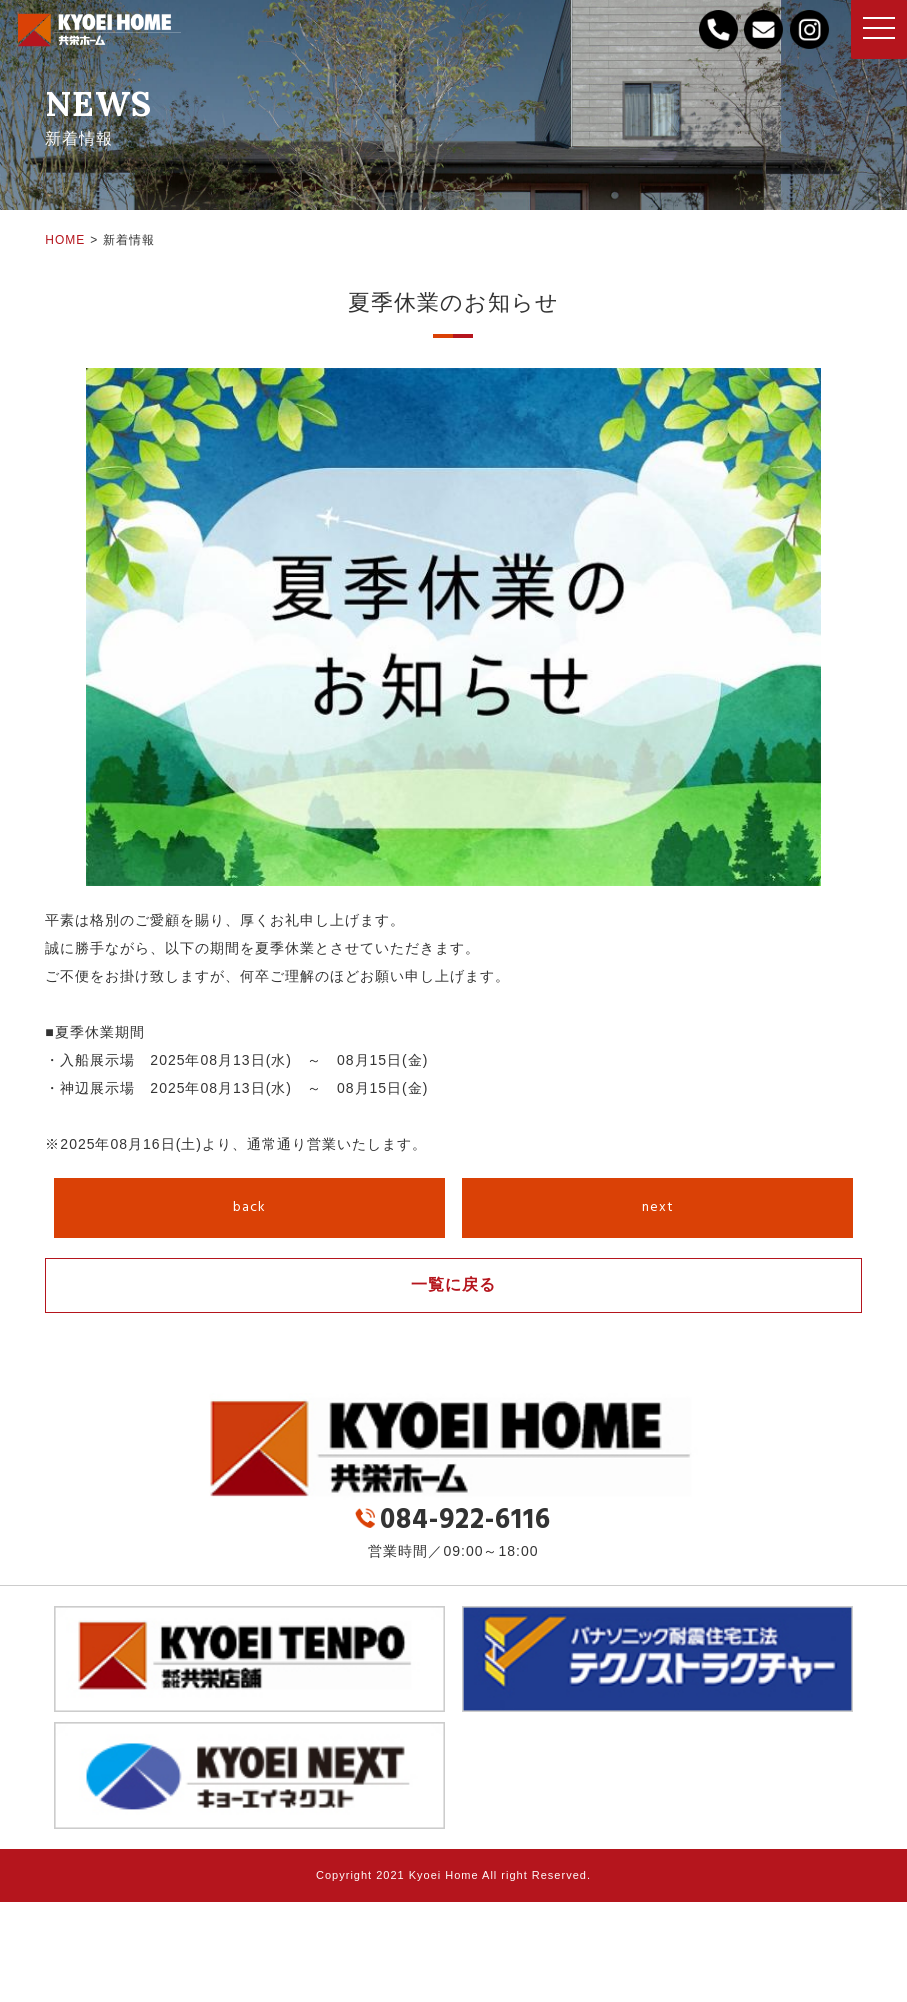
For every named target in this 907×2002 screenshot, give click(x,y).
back (249, 1207)
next (658, 1207)
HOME (65, 240)
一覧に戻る (453, 1284)
